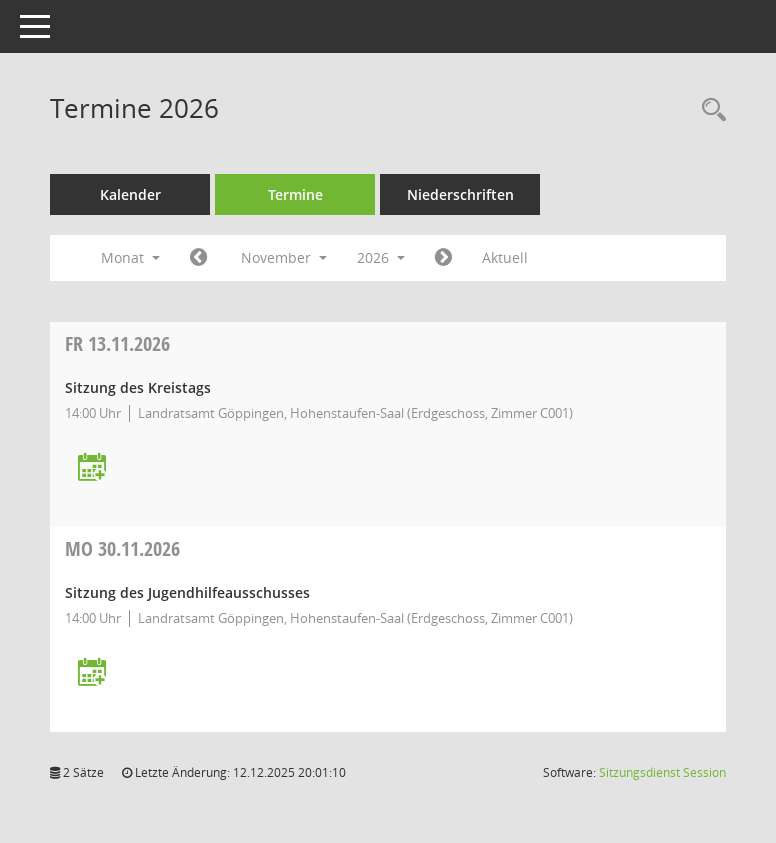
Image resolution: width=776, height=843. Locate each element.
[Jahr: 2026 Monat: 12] (443, 258)
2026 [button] (381, 257)
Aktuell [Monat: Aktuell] (505, 257)
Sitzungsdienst (662, 772)
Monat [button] (130, 257)
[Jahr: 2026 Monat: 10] (198, 258)
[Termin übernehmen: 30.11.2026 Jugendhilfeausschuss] (92, 673)
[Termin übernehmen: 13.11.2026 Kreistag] (92, 468)
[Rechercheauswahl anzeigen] (709, 110)
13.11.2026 (117, 343)
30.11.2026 (122, 548)
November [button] (284, 257)
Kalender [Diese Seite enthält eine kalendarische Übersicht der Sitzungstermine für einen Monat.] (130, 194)
